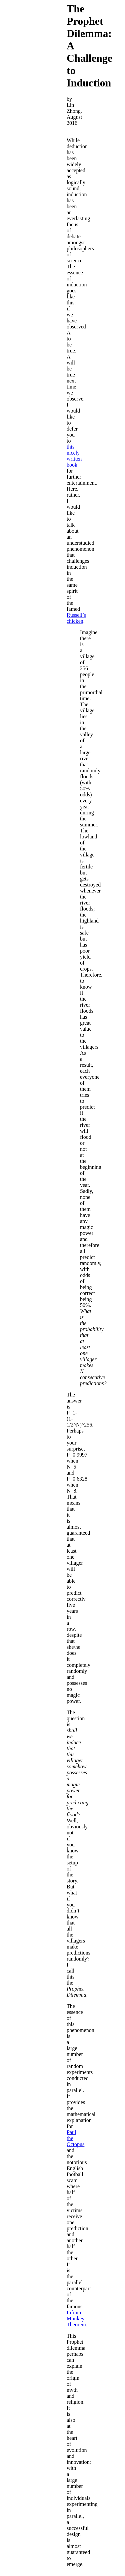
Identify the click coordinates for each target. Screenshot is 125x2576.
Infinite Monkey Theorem (76, 2318)
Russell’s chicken (76, 618)
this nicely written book (74, 456)
